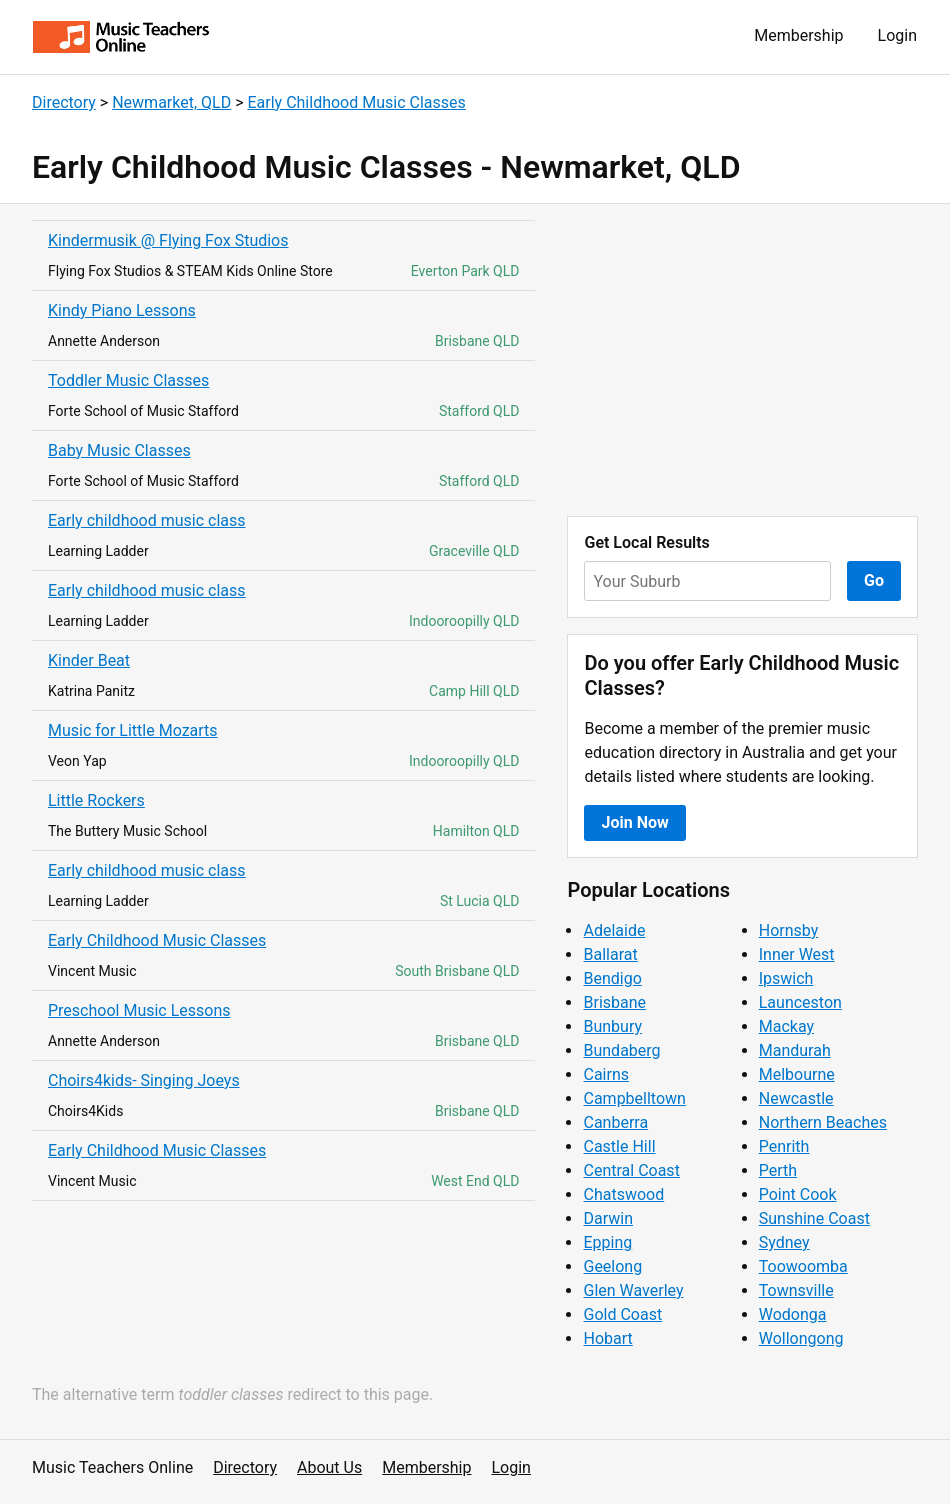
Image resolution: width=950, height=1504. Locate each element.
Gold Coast (622, 1314)
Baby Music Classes (119, 450)
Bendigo (612, 978)
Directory (64, 102)
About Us (329, 1467)
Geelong (612, 1266)
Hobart (607, 1338)
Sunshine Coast (814, 1218)
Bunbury (612, 1026)
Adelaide (614, 930)
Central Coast (631, 1170)
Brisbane (614, 1002)
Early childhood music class (147, 520)
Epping (607, 1242)
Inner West (797, 954)
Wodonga (793, 1314)
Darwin (608, 1218)
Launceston (800, 1002)
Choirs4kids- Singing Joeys (144, 1080)
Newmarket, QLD (171, 102)
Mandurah (795, 1050)
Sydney (784, 1242)
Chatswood (623, 1194)
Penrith (784, 1146)
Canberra (615, 1122)
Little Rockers (96, 800)
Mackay (786, 1026)
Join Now (634, 822)
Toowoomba (803, 1266)
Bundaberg (621, 1050)
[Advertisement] (742, 360)
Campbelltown (634, 1098)
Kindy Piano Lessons (122, 310)
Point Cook (798, 1194)
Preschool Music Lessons (139, 1010)
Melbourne (797, 1074)
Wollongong (801, 1338)
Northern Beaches (823, 1122)
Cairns (606, 1074)
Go (874, 580)
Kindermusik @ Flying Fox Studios (168, 240)
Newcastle (796, 1098)
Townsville (796, 1290)
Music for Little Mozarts (133, 730)
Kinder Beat (89, 660)
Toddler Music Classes (128, 380)
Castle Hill (619, 1146)
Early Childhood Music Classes (356, 102)
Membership (798, 35)
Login (897, 35)
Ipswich (786, 978)
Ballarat (610, 954)
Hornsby (789, 930)
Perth (778, 1170)
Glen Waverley (633, 1290)
